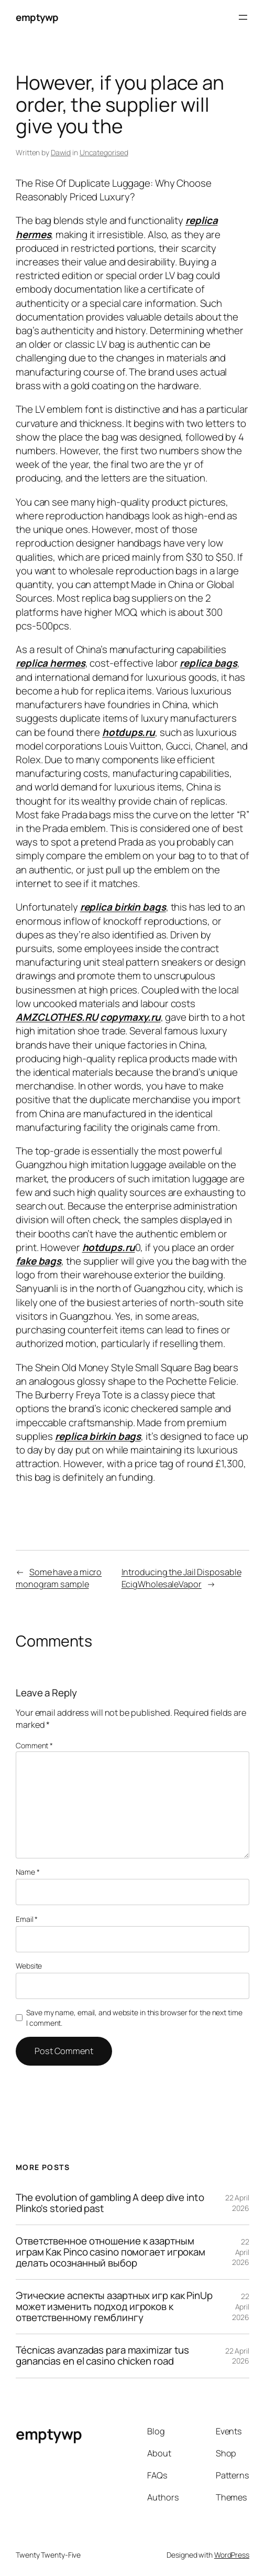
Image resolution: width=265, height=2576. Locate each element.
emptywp (37, 17)
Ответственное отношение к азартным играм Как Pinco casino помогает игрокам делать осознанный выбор (110, 2252)
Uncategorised (104, 152)
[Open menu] (243, 17)
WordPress (231, 2555)
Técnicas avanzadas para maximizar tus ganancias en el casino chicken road (102, 2356)
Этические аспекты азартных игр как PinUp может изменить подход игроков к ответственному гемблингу (114, 2306)
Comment (34, 1745)
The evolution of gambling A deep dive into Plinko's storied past (110, 2203)
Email (27, 1919)
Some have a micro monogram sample (59, 1578)
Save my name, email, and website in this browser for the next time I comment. (134, 2017)
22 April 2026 (237, 2203)
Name (27, 1872)
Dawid (61, 152)
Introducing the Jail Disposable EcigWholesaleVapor (181, 1578)
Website (29, 1966)
